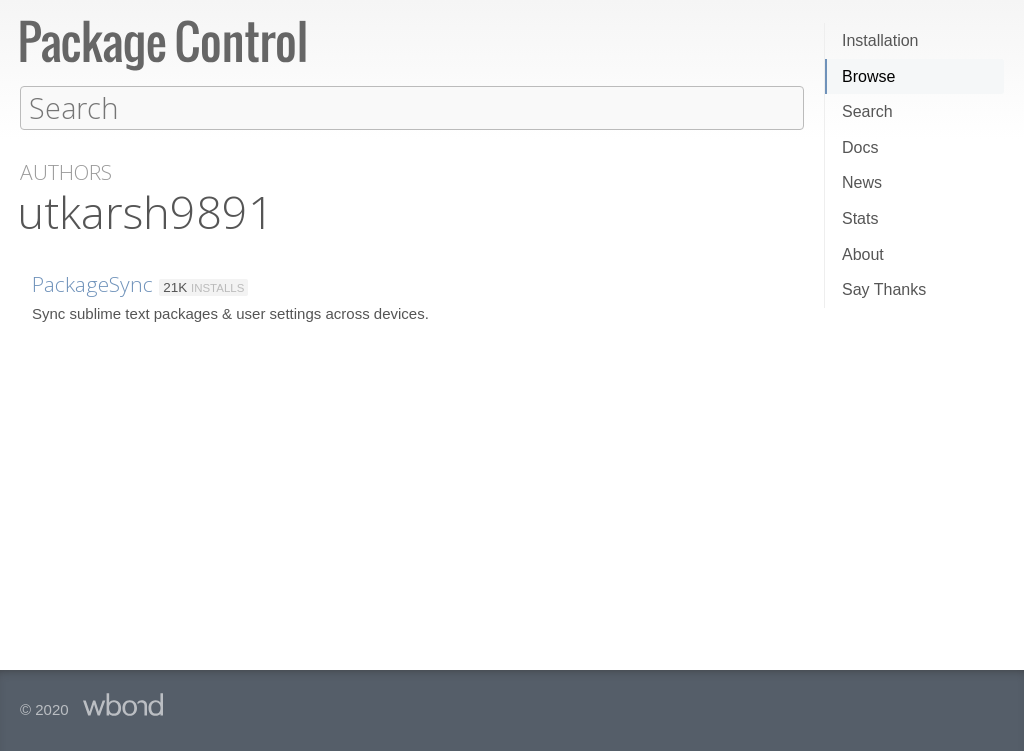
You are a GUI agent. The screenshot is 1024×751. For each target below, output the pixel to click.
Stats (860, 218)
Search (867, 111)
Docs (860, 147)
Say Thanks (884, 289)
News (862, 182)
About (863, 254)
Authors (66, 171)
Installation (880, 40)
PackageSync (92, 283)
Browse (868, 76)
